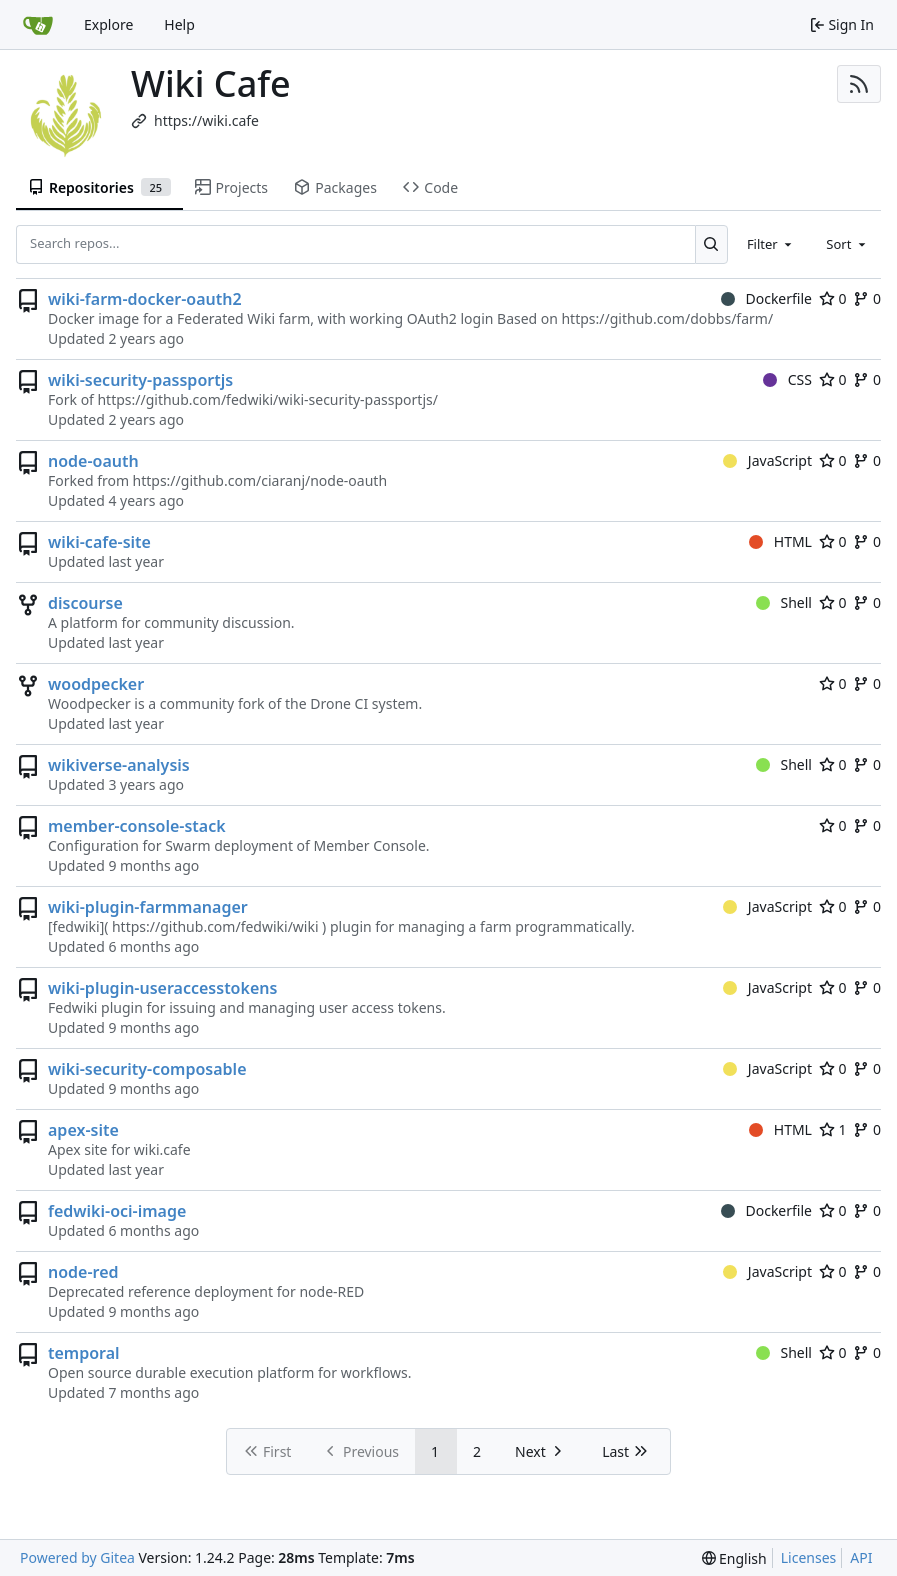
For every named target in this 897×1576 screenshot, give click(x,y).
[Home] (38, 25)
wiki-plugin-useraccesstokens (162, 988)
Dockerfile (766, 298)
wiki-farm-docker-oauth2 (145, 299)
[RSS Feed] (859, 84)
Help (179, 24)
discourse (85, 603)
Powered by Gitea (77, 1557)
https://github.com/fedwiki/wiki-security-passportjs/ (267, 399)
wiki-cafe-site (99, 542)
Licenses (809, 1557)
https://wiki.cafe (206, 120)
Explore (108, 24)
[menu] (734, 1558)
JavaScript (767, 460)
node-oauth (93, 461)
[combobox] (771, 244)
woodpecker (96, 684)
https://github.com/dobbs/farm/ (667, 318)
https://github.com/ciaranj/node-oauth (260, 480)
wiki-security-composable (147, 1069)
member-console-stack (137, 826)
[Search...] (711, 244)
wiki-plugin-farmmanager (148, 907)
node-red (83, 1272)
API (861, 1557)
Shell (784, 602)
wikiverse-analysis (119, 765)
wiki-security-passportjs (140, 380)
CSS (787, 379)
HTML (780, 541)
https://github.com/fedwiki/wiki (215, 926)
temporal (84, 1353)
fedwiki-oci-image (117, 1211)
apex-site (83, 1130)
